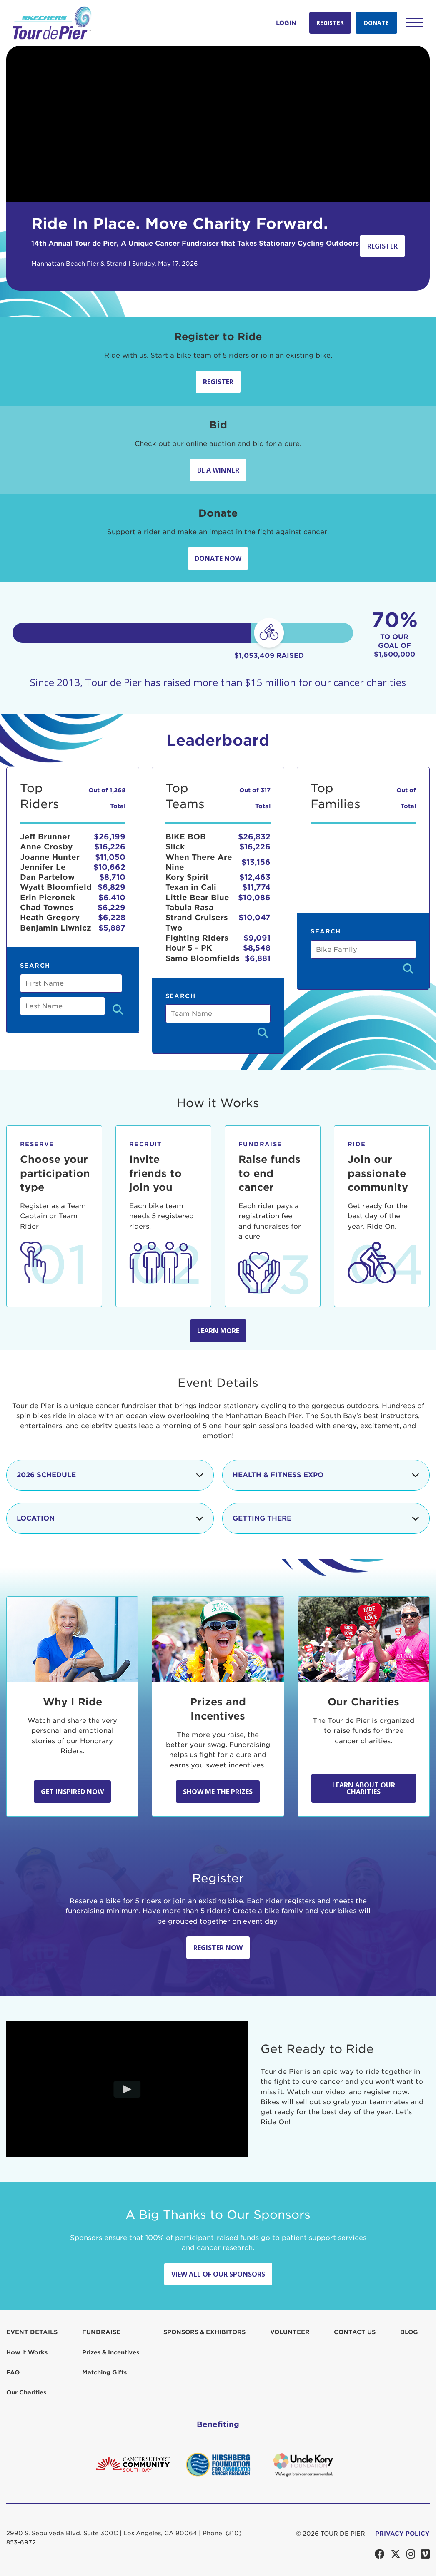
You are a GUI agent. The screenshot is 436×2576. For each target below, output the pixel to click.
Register (330, 23)
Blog (409, 2332)
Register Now (218, 1947)
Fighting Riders (196, 937)
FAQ (13, 2372)
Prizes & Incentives (110, 2352)
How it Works (27, 2352)
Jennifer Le (43, 867)
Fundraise (101, 2332)
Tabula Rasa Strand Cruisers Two (196, 917)
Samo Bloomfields (202, 958)
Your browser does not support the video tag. (218, 124)
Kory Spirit (187, 877)
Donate (376, 23)
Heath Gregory (50, 917)
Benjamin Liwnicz (55, 927)
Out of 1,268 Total (106, 798)
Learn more (218, 1330)
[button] (414, 22)
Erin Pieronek (47, 897)
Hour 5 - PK (188, 947)
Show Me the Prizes (218, 1791)
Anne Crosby (46, 846)
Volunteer (290, 2332)
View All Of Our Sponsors (218, 2274)
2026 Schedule (110, 1475)
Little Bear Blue (197, 897)
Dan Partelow (47, 877)
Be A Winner (218, 470)
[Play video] (127, 2089)
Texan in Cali (190, 887)
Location (110, 1518)
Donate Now (218, 558)
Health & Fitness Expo (326, 1475)
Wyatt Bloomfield (56, 887)
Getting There (326, 1518)
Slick (175, 846)
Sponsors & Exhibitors (204, 2332)
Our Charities (26, 2392)
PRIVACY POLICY (402, 2533)
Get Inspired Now (72, 1791)
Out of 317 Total (255, 798)
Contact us (355, 2332)
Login (286, 23)
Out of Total (406, 798)
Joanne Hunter (50, 857)
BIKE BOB (185, 836)
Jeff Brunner (45, 836)
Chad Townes (47, 907)
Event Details (32, 2332)
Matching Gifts (104, 2372)
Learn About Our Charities (363, 1788)
